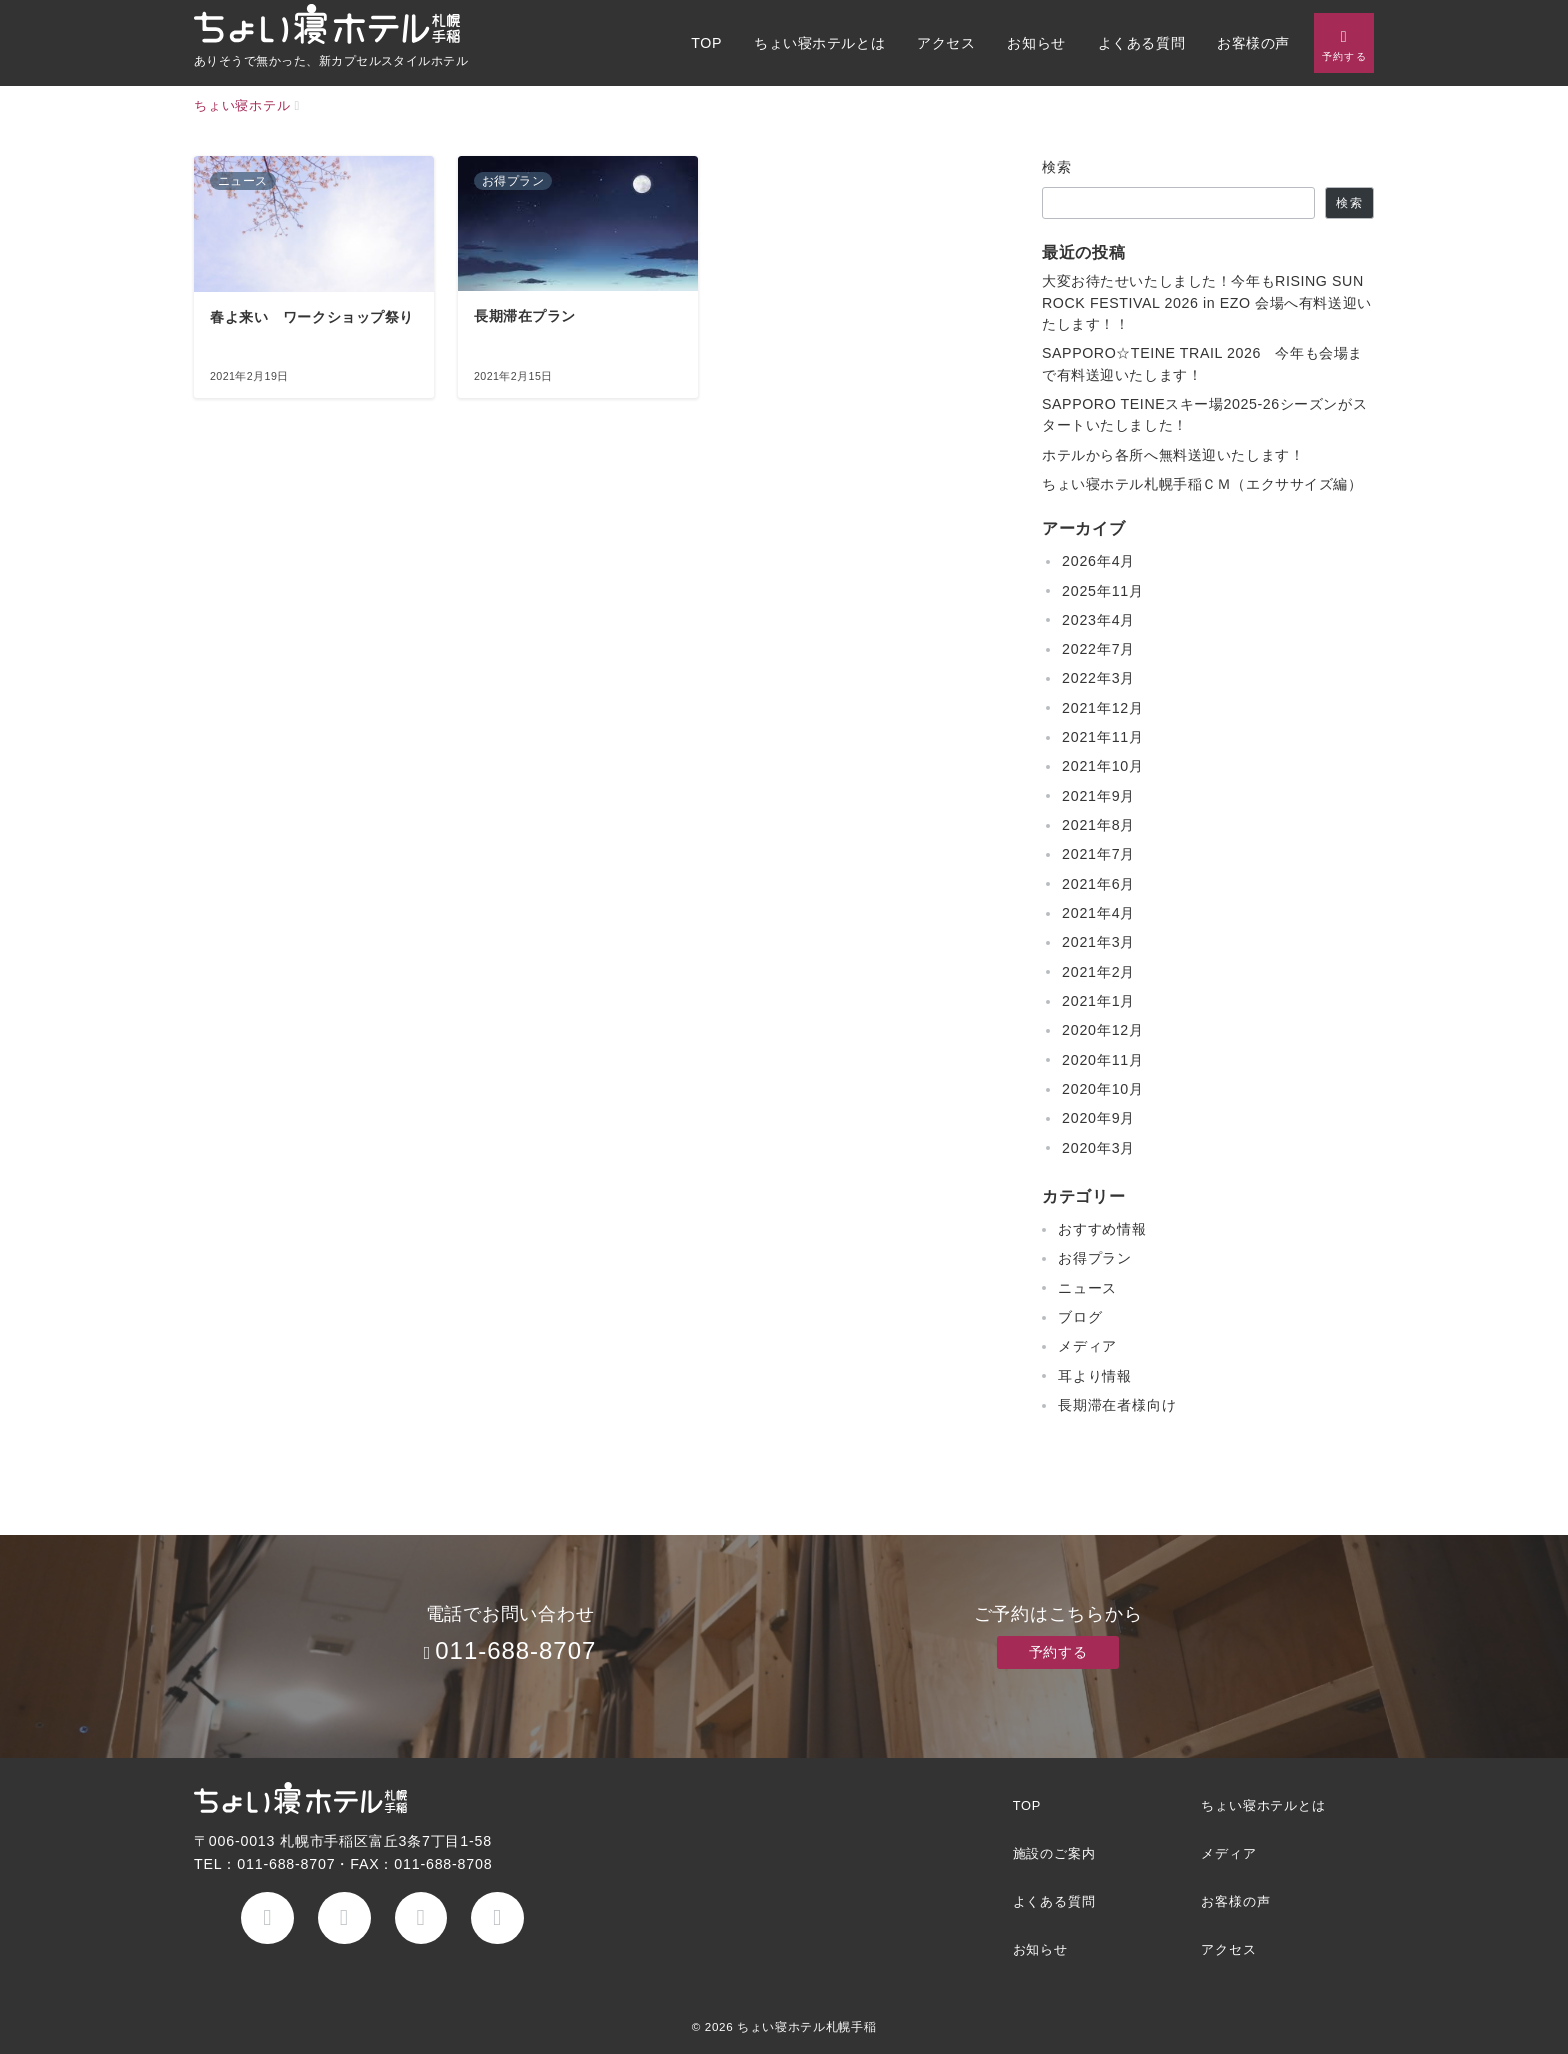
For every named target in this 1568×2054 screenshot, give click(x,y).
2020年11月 (1103, 1060)
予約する (1058, 1652)
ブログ (1080, 1317)
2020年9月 (1098, 1118)
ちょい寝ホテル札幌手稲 (806, 2026)
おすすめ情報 (1102, 1229)
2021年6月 (1098, 884)
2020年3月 (1098, 1148)
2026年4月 (1098, 561)
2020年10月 (1103, 1089)
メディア (1087, 1346)
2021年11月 (1103, 737)
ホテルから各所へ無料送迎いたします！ (1173, 455)
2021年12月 (1103, 708)
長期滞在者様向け (1117, 1405)
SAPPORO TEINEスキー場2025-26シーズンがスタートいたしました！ (1204, 414)
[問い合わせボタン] (1344, 43)
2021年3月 (1098, 942)
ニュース (1087, 1288)
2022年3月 (1098, 678)
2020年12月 (1103, 1030)
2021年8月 (1098, 825)
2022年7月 (1098, 649)
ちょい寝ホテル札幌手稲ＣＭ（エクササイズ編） (1202, 484)
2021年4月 (1098, 913)
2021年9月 (1098, 796)
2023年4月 (1098, 620)
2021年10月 (1103, 766)
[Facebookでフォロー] (267, 1918)
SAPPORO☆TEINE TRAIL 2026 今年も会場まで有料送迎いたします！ (1202, 363)
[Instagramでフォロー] (421, 1918)
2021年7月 (1098, 854)
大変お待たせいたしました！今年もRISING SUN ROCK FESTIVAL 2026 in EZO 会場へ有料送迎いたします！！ (1207, 302)
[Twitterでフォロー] (344, 1918)
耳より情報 (1095, 1376)
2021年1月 (1098, 1001)
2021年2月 (1098, 972)
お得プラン (1095, 1258)
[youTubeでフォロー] (497, 1918)
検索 (1057, 167)
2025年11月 (1103, 591)
